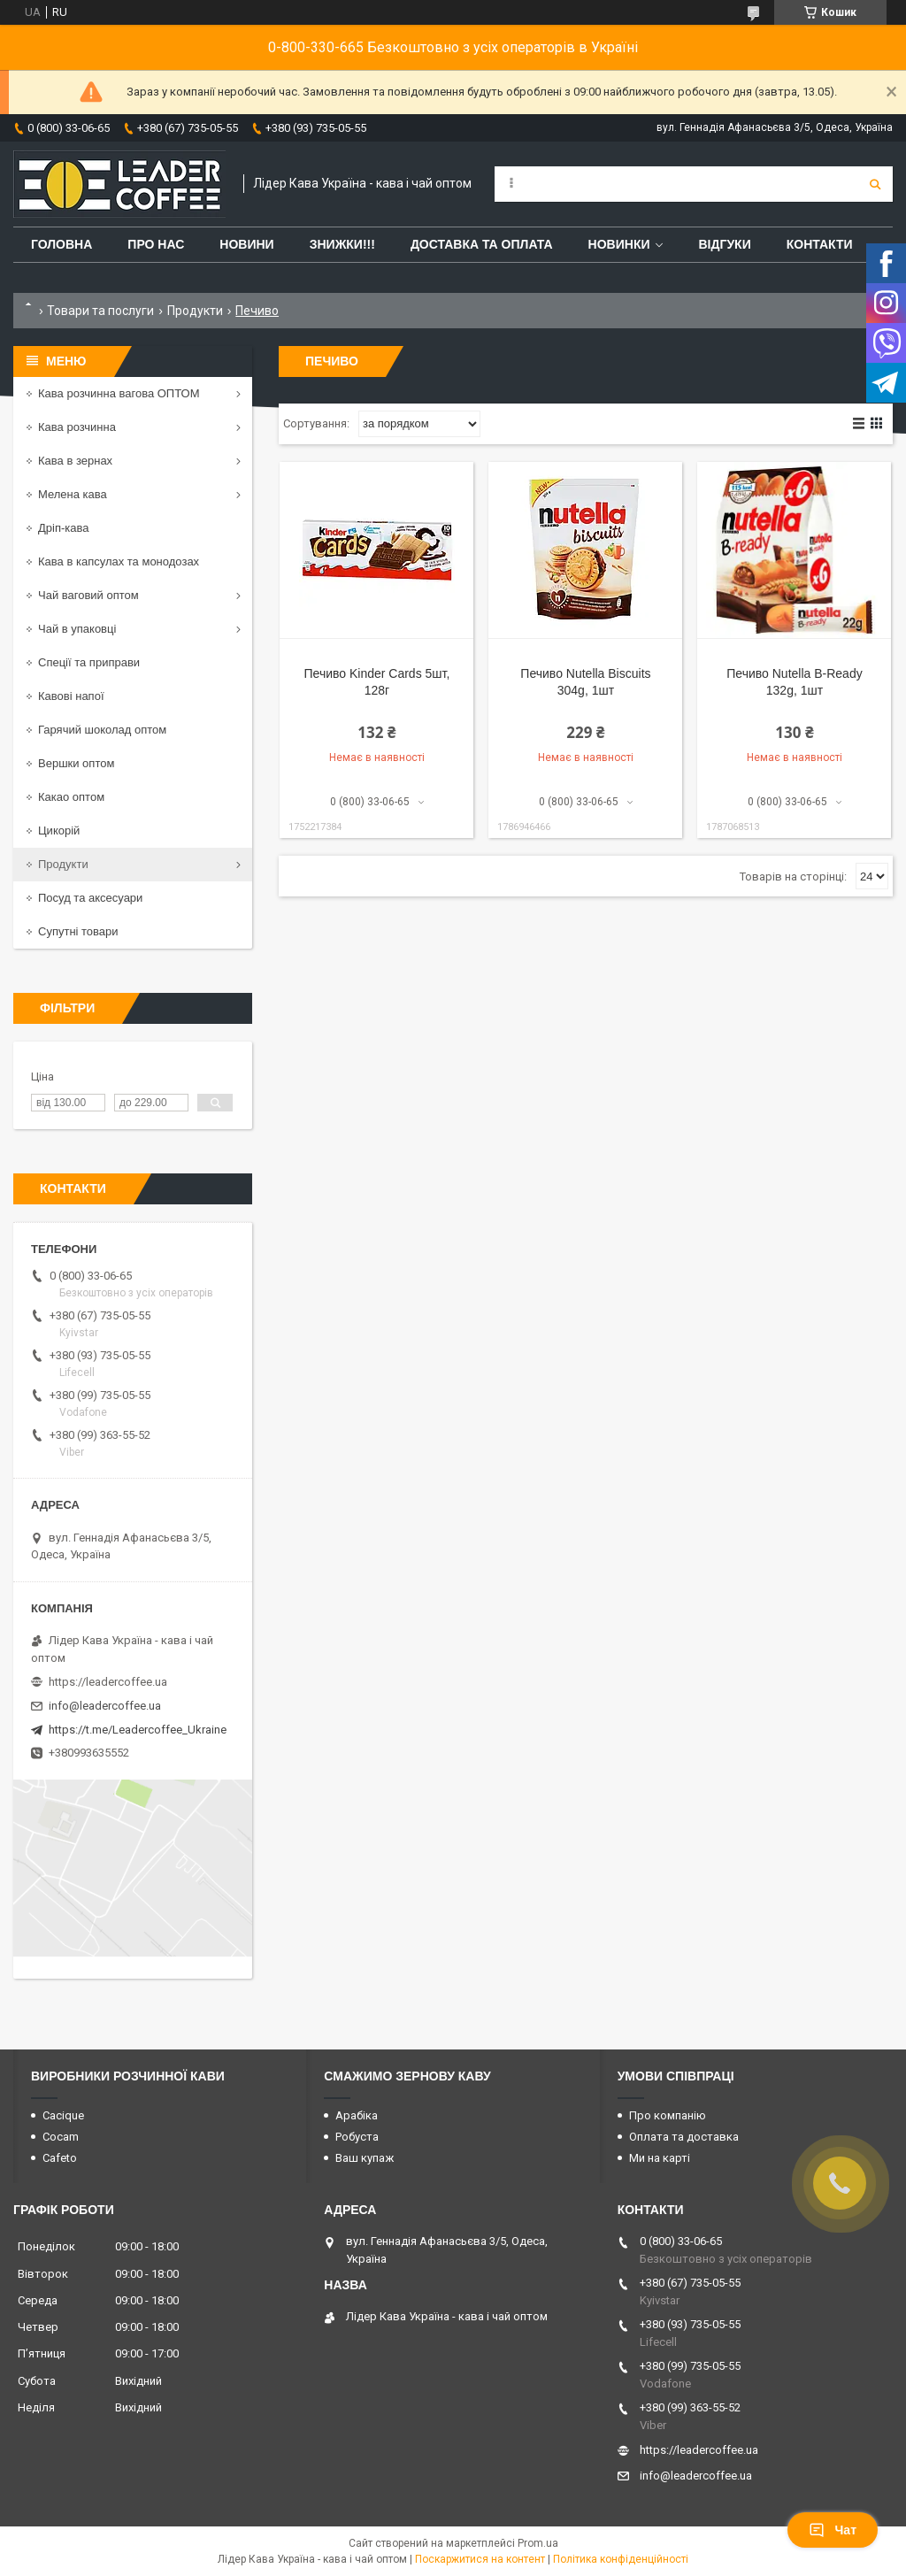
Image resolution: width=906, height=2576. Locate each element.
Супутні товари (78, 931)
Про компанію (667, 2115)
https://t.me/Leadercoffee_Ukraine (137, 1729)
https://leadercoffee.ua (108, 1681)
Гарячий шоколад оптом (102, 729)
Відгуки (724, 244)
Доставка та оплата (482, 244)
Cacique (63, 2115)
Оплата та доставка (684, 2136)
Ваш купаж (364, 2158)
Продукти (195, 311)
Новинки (619, 244)
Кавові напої (71, 696)
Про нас (155, 244)
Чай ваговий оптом (88, 595)
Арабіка (356, 2115)
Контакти (820, 244)
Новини (246, 244)
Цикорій (59, 830)
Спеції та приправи (89, 662)
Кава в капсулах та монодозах (118, 561)
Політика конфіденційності (620, 2559)
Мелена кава (72, 494)
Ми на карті (659, 2158)
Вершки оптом (76, 763)
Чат (832, 2530)
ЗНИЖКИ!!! (342, 244)
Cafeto (59, 2158)
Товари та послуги (100, 311)
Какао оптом (71, 797)
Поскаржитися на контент (480, 2559)
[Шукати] (875, 184)
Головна (61, 244)
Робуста (357, 2136)
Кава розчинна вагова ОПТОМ (119, 393)
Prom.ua (538, 2543)
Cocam (60, 2136)
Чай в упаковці (77, 628)
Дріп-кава (63, 527)
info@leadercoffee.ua (105, 1705)
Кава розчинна (77, 427)
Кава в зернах (75, 460)
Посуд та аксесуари (90, 897)
